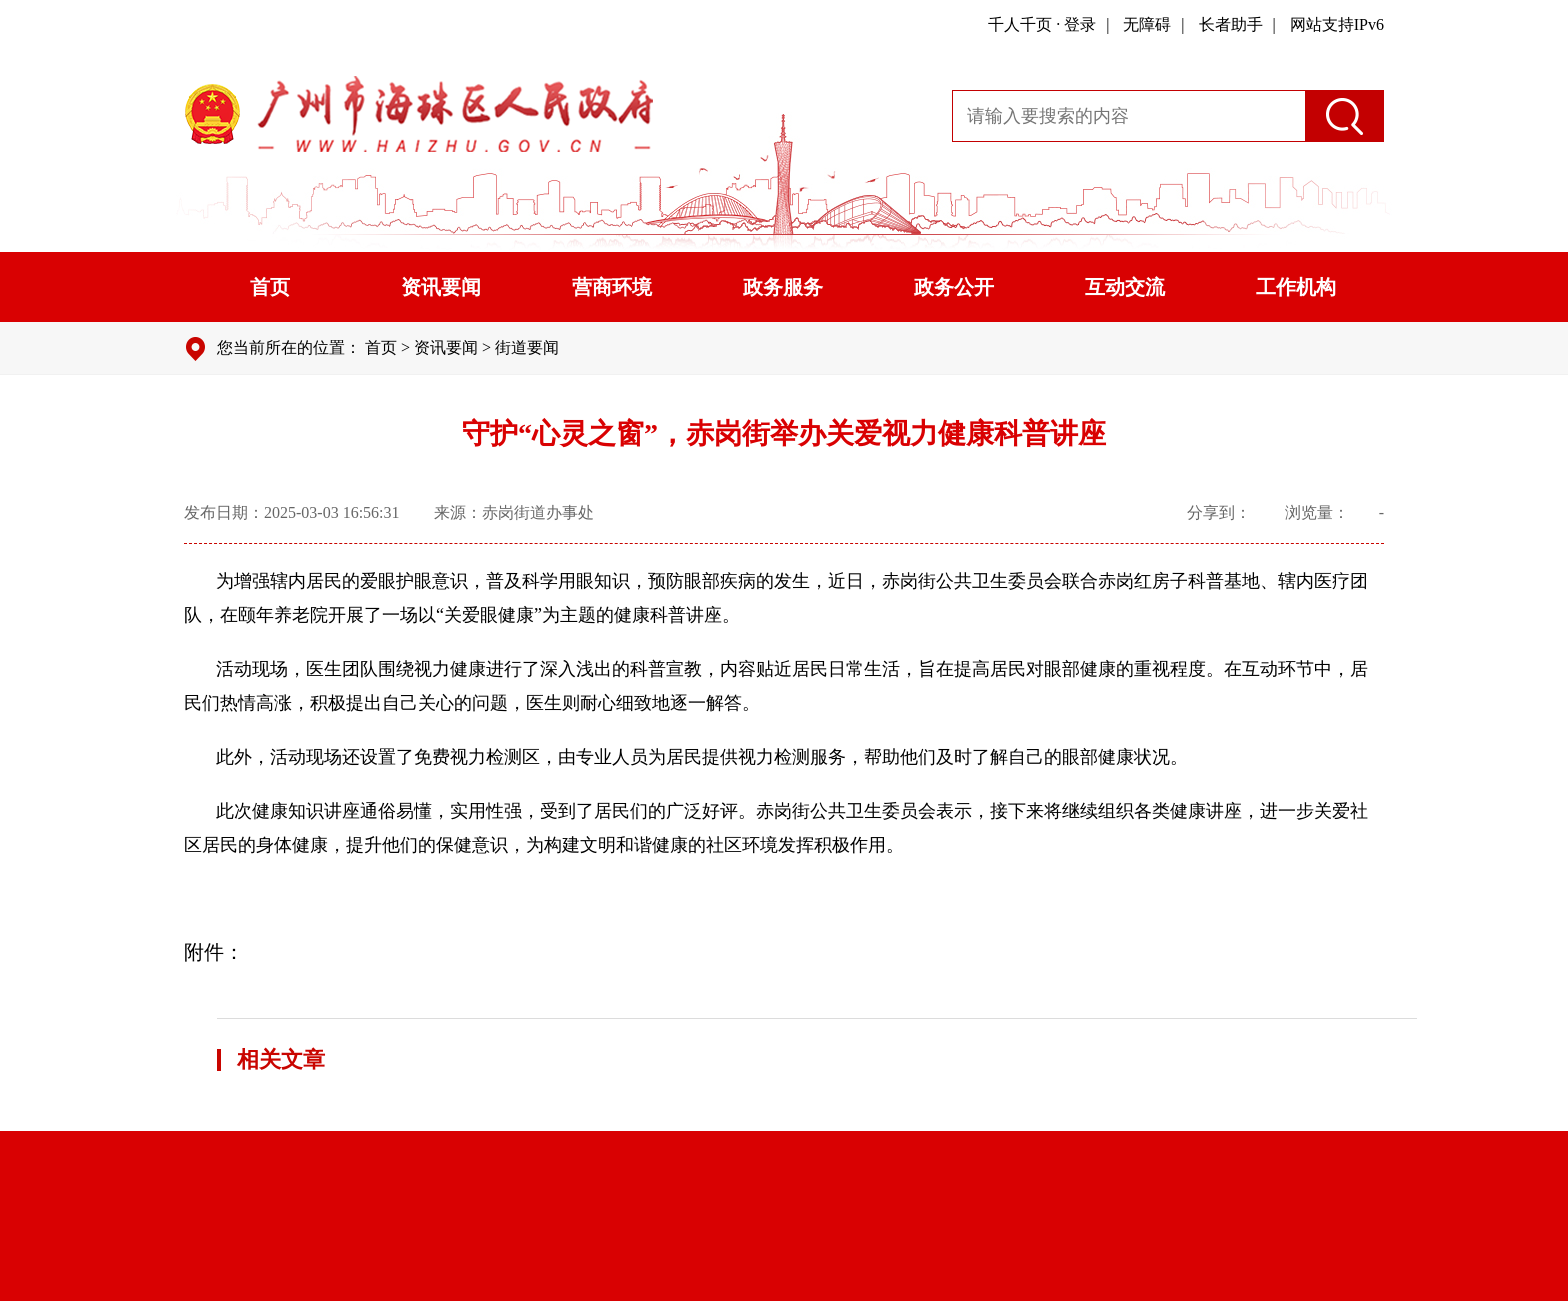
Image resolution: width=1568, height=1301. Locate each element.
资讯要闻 (441, 287)
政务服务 (783, 287)
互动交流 (1125, 287)
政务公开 (954, 287)
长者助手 (1231, 24)
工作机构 (1296, 287)
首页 (270, 287)
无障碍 (1147, 24)
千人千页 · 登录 (1042, 24)
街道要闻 (527, 347)
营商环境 (612, 287)
